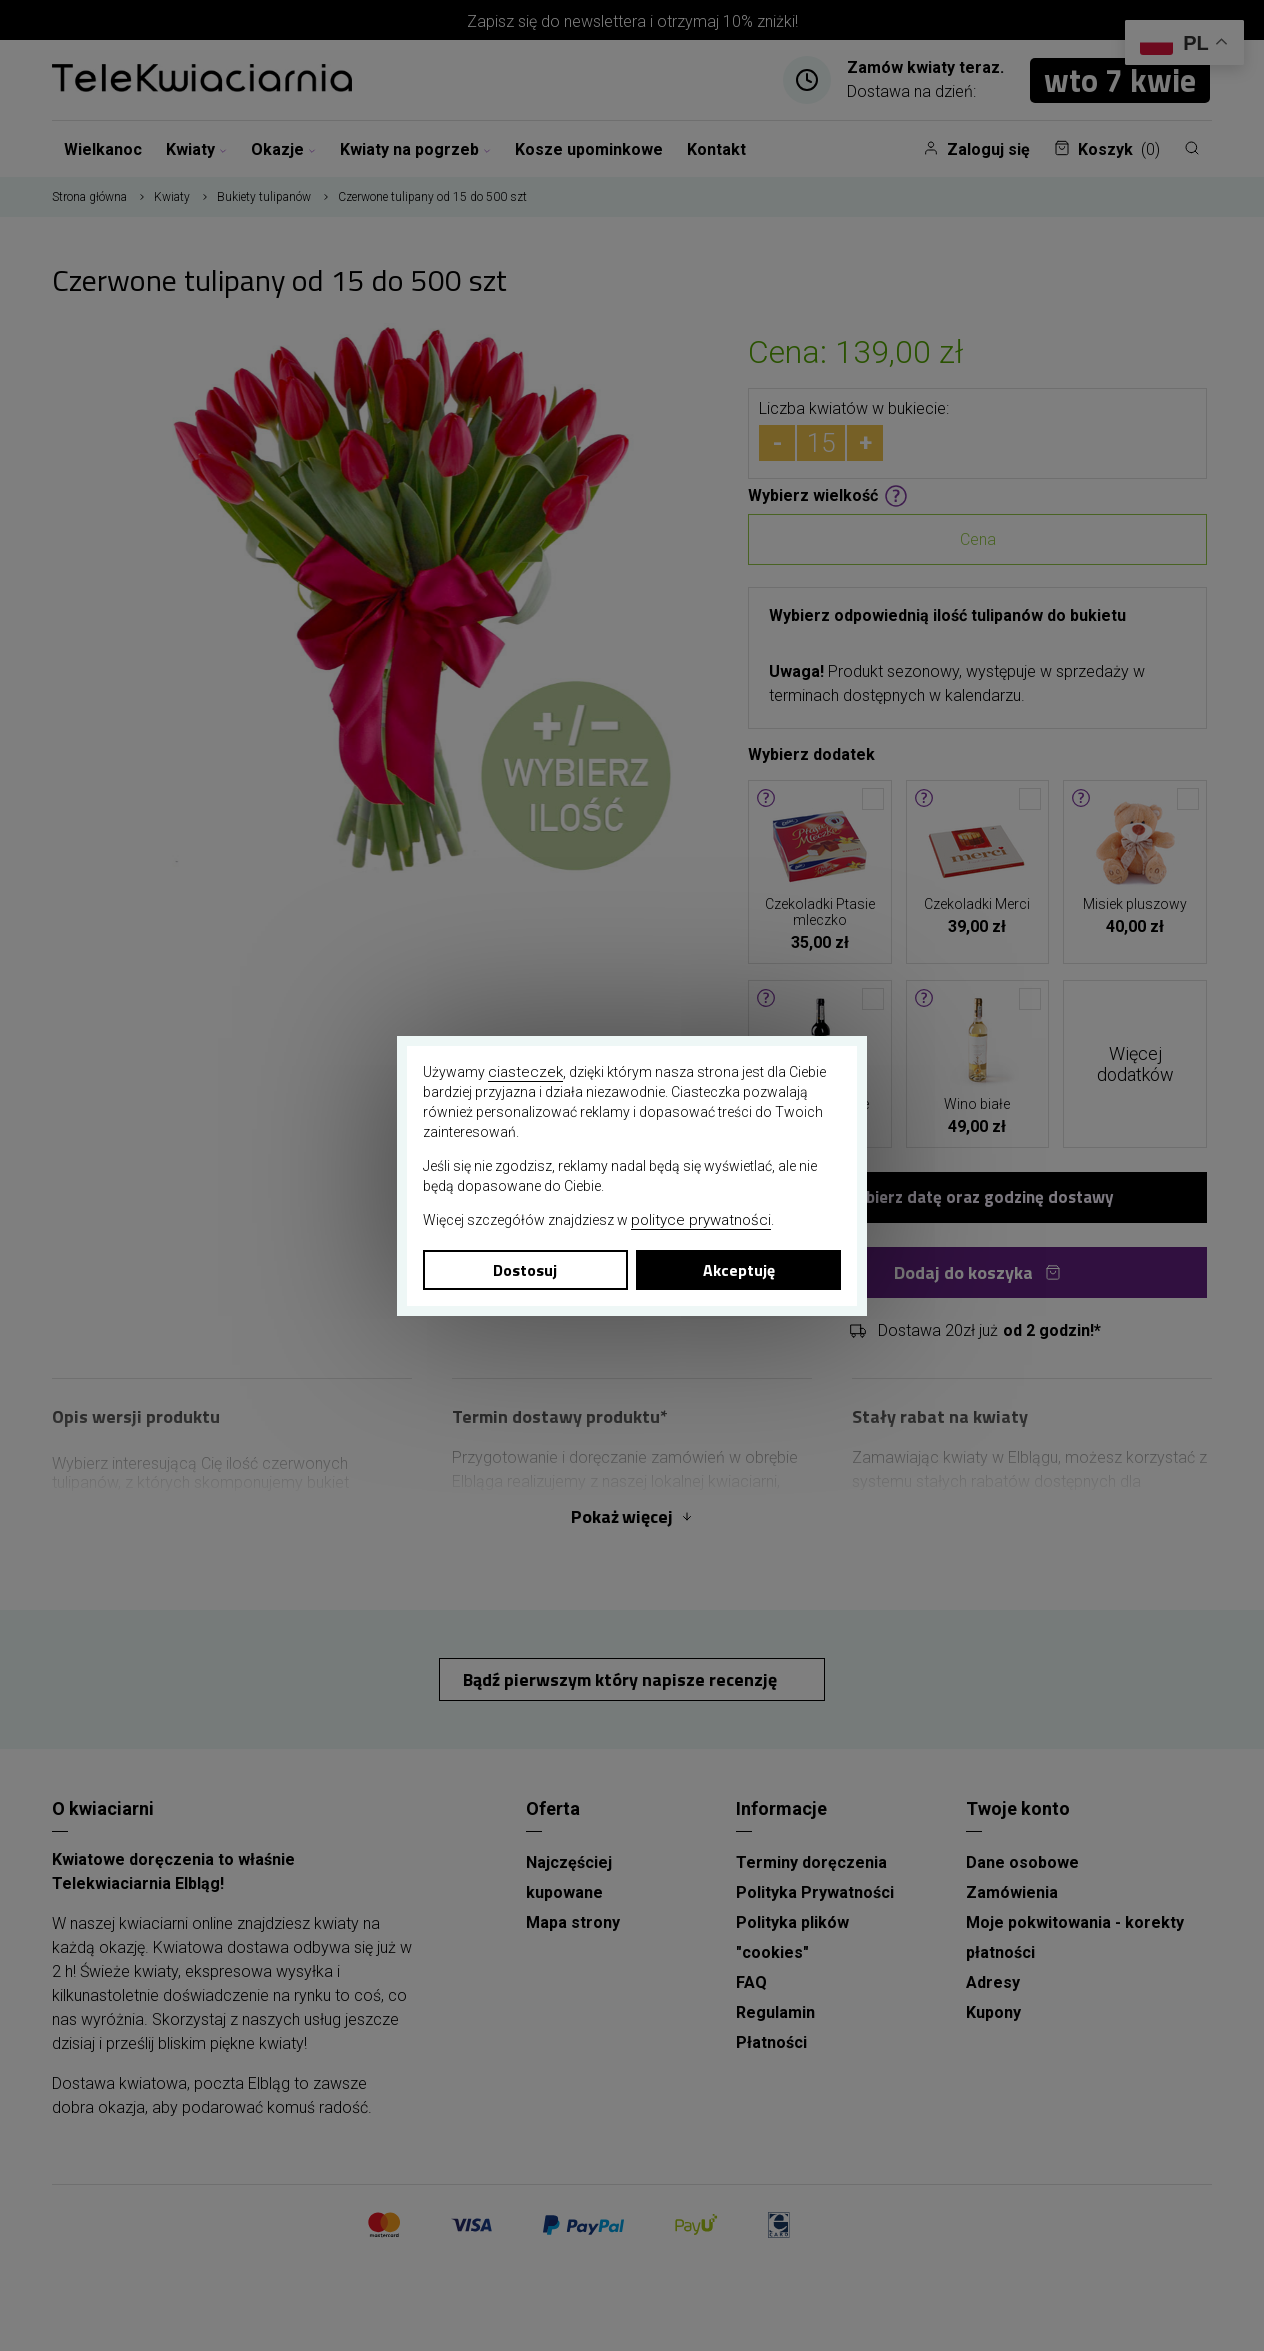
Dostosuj (525, 1270)
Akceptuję (739, 1270)
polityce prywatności (701, 1220)
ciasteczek (525, 1072)
